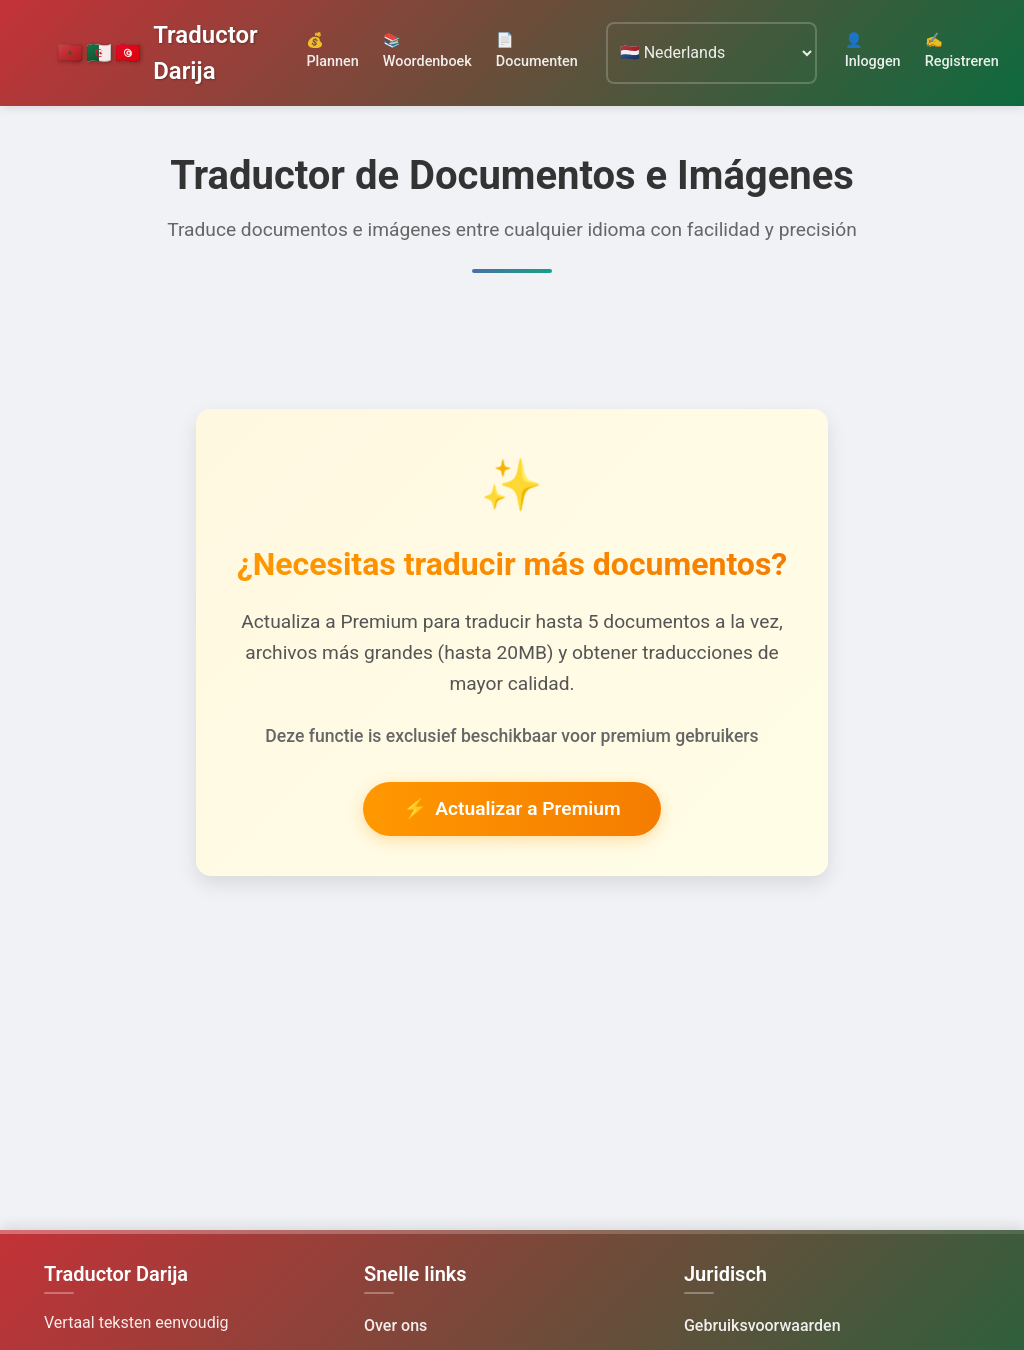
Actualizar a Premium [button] (511, 809)
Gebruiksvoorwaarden (762, 1325)
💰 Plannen (332, 51)
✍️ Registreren (962, 51)
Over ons (395, 1325)
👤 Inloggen (873, 51)
